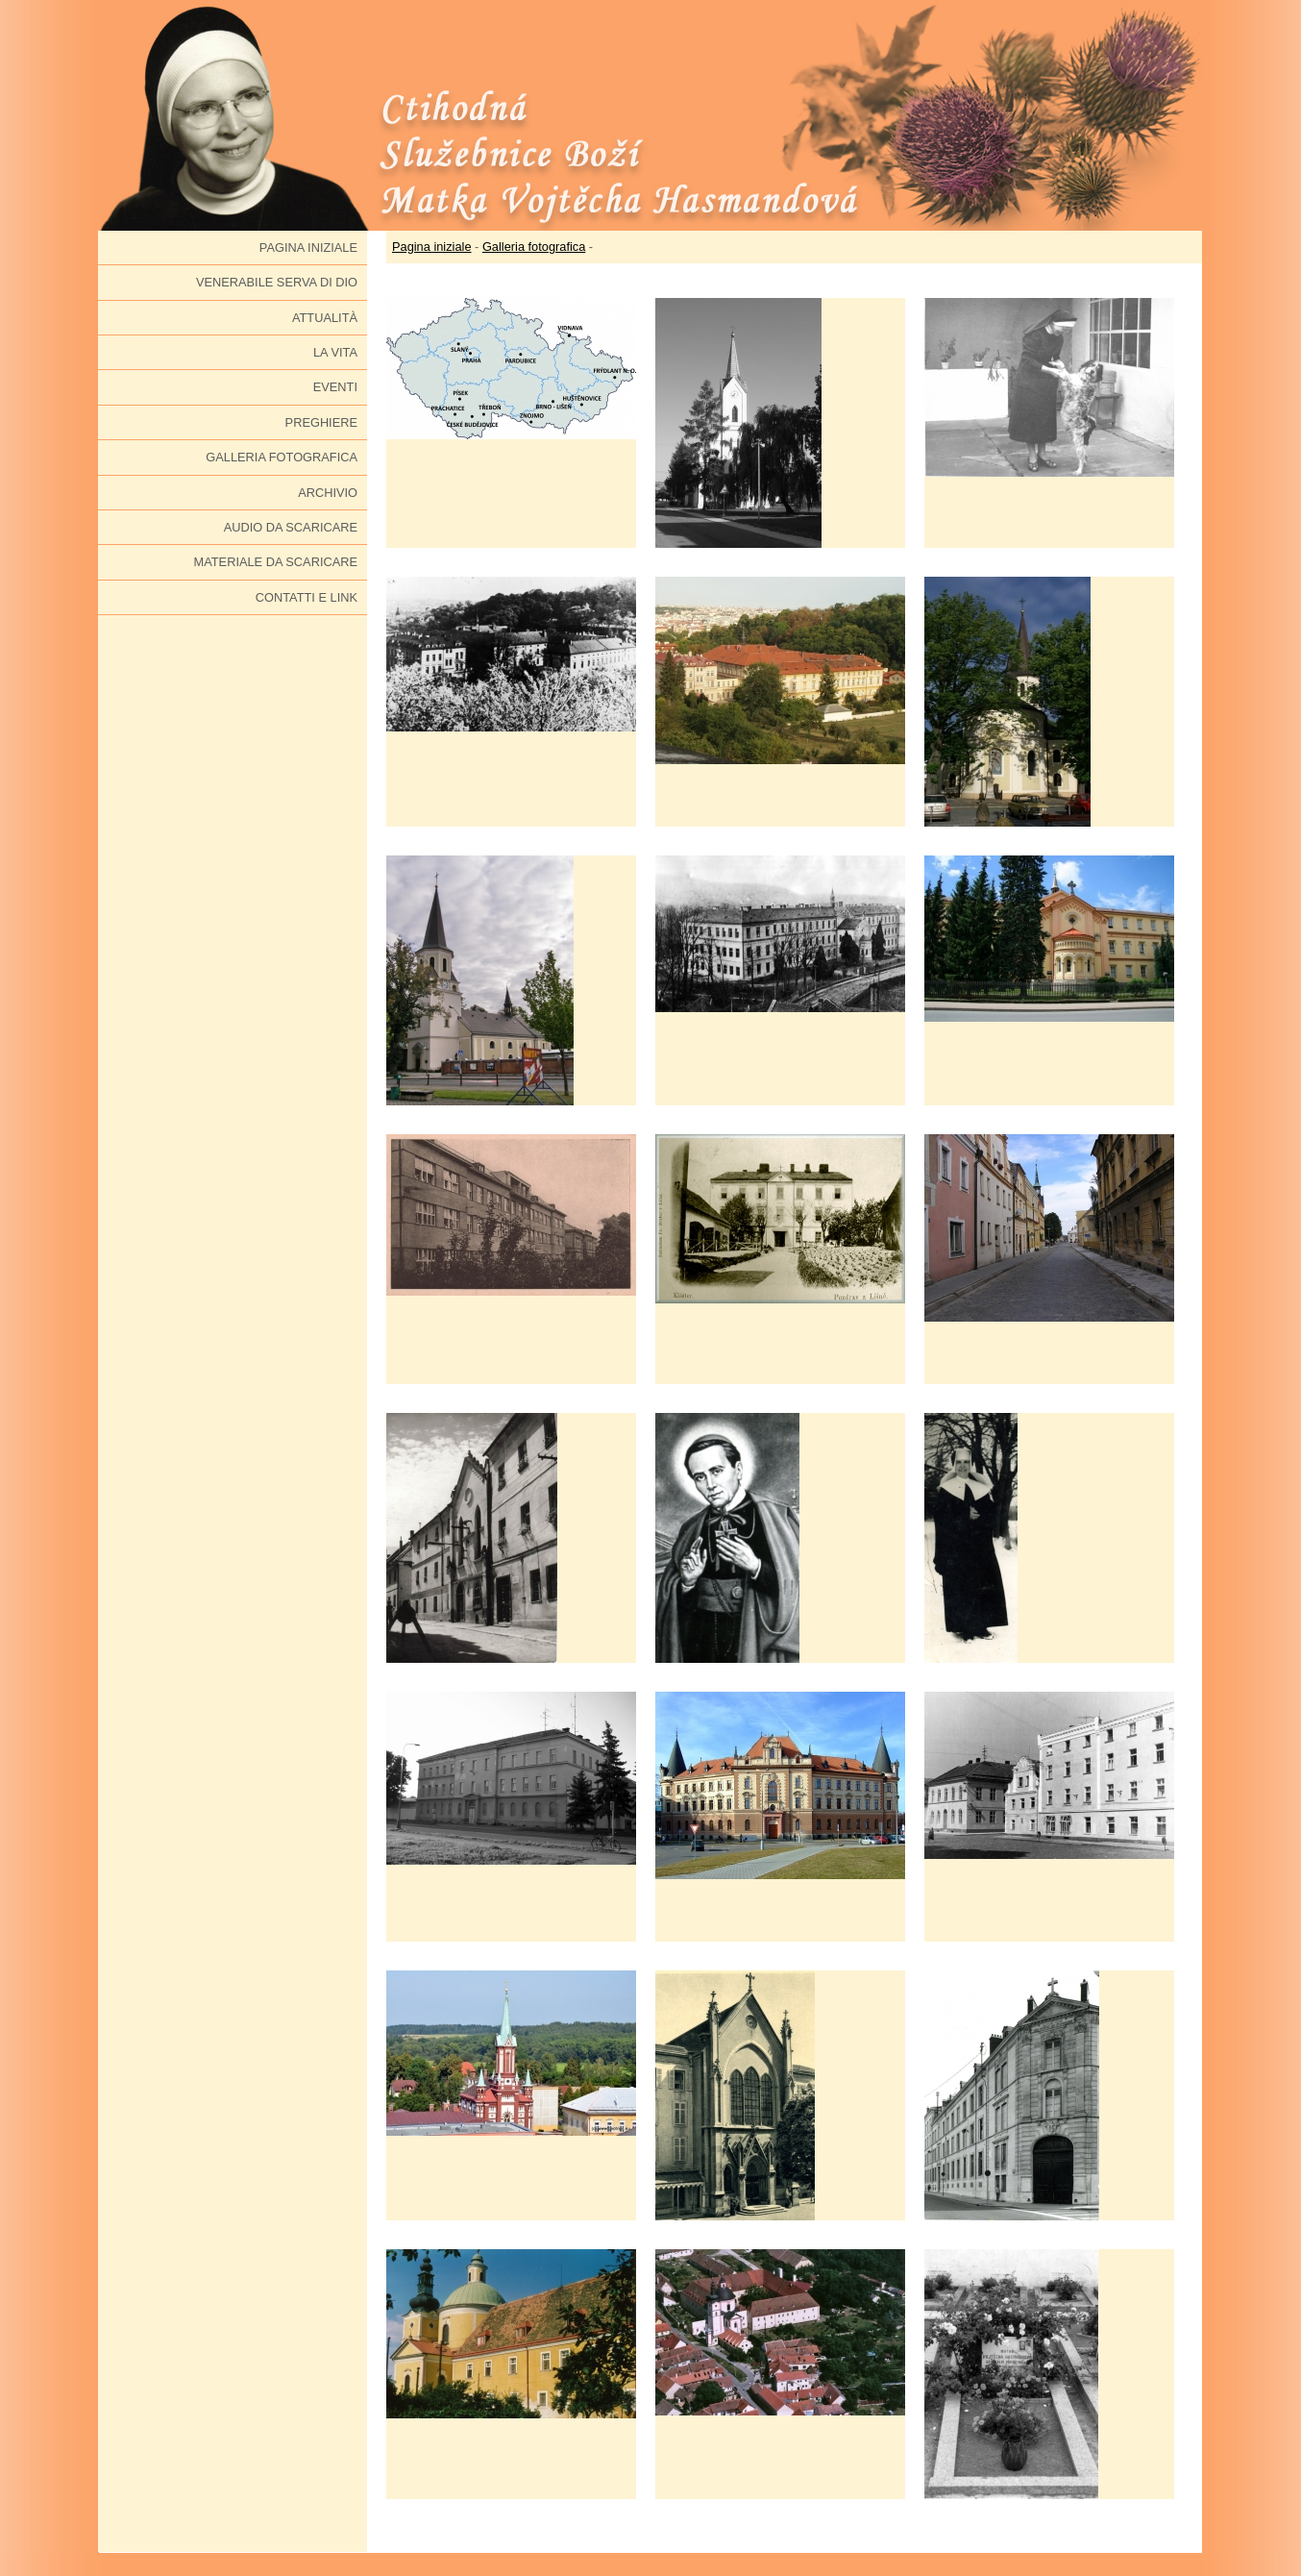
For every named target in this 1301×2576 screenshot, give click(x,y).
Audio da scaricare (290, 527)
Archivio (327, 492)
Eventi (335, 387)
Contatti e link (306, 597)
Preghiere (321, 422)
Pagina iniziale (308, 247)
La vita (335, 352)
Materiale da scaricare (275, 562)
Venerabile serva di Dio (276, 282)
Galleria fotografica (281, 457)
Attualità (324, 317)
